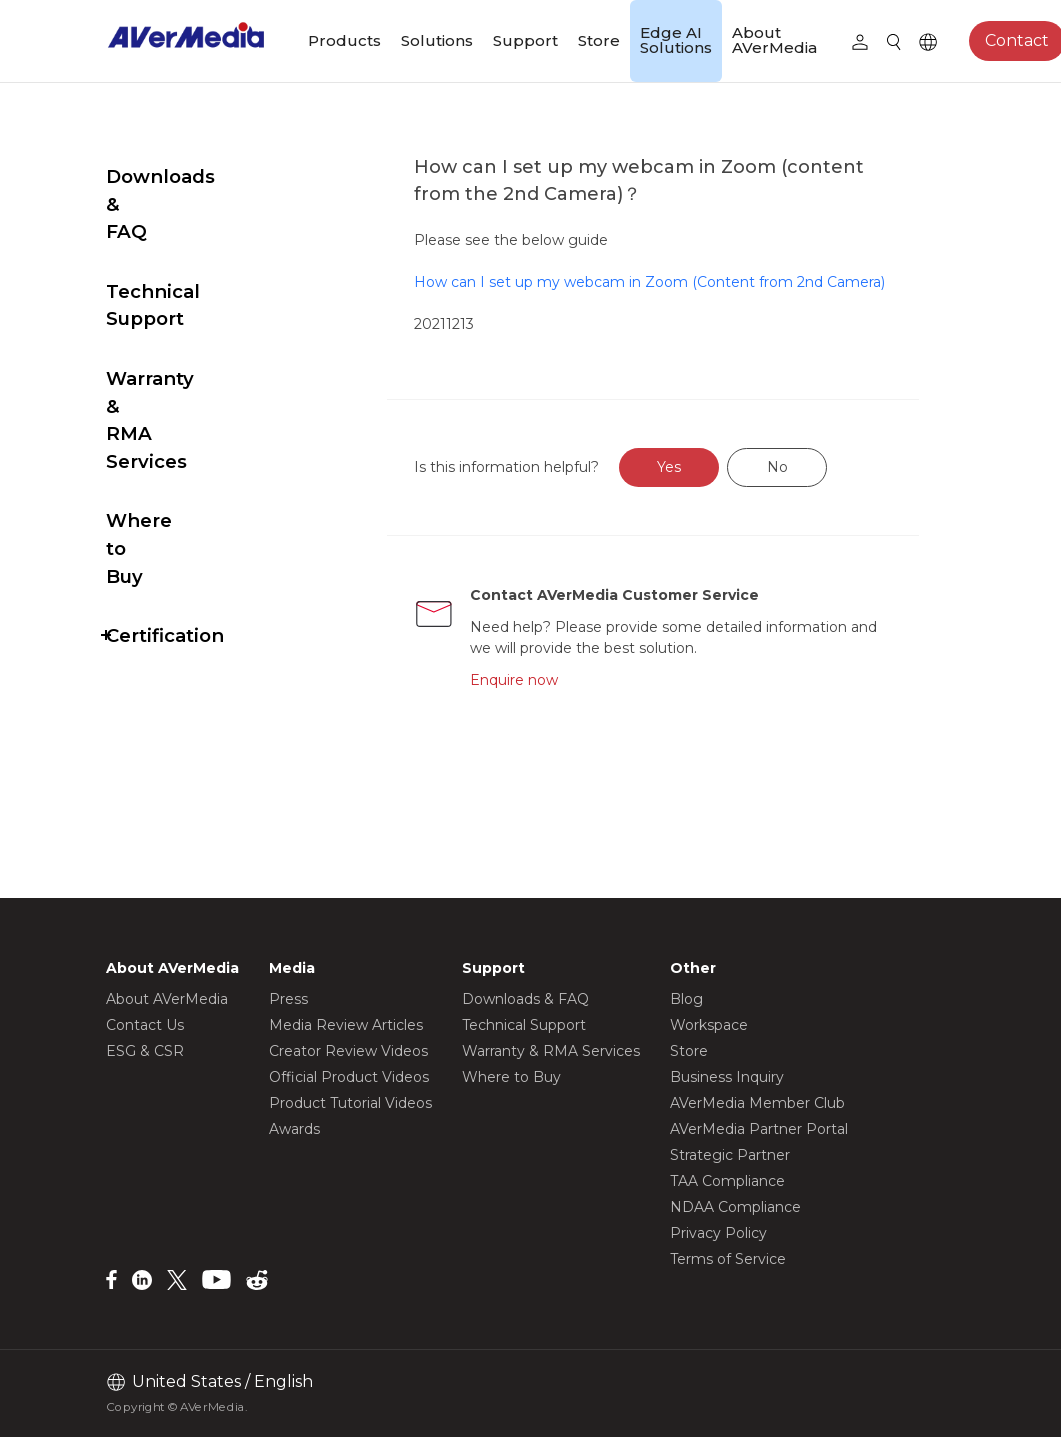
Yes (716, 488)
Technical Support (194, 236)
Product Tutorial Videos (350, 1103)
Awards (294, 1129)
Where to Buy (172, 382)
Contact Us (145, 1025)
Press (288, 999)
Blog (686, 999)
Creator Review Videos (348, 1051)
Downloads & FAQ (193, 176)
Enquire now (558, 701)
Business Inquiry (727, 1077)
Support (525, 40)
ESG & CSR (145, 1051)
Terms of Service (728, 1259)
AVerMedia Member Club (757, 1103)
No (824, 488)
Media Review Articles (346, 1025)
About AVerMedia (774, 40)
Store (599, 40)
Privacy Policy (718, 1233)
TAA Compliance (727, 1181)
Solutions (437, 40)
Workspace (709, 1025)
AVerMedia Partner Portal (759, 1129)
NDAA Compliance (735, 1207)
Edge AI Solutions (676, 40)
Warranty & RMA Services (185, 309)
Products (344, 40)
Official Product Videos (349, 1077)
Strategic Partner (730, 1155)
